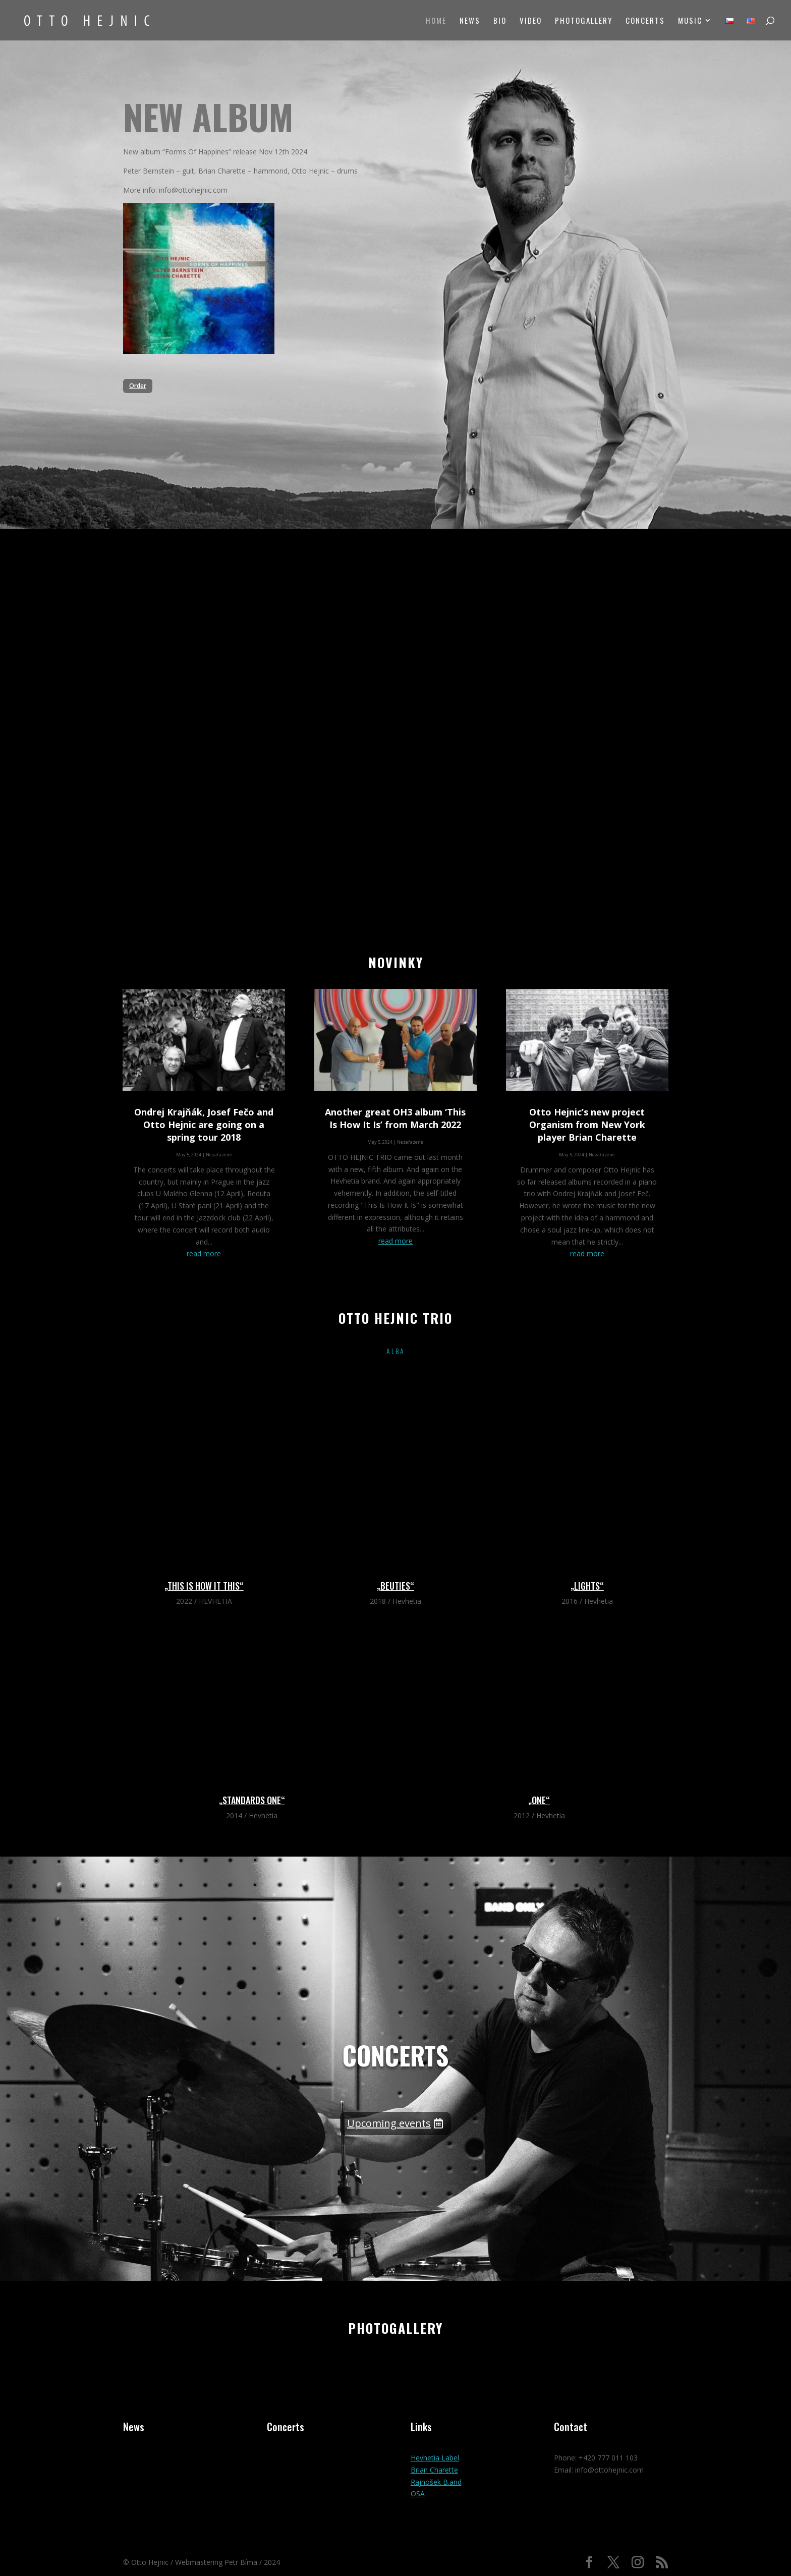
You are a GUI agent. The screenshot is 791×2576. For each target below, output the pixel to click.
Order (137, 385)
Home (436, 21)
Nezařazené (219, 1154)
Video (531, 21)
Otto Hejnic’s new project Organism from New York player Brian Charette (587, 1124)
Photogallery (583, 21)
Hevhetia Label (435, 2457)
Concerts (645, 21)
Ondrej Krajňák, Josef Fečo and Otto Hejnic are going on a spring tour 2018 (203, 1124)
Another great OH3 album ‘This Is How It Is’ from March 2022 (395, 1118)
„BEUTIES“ (395, 1585)
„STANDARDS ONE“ (252, 1800)
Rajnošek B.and (436, 2482)
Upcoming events (389, 2123)
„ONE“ (539, 1800)
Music (690, 21)
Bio (499, 21)
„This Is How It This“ (204, 1585)
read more (204, 1253)
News (470, 21)
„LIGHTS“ (587, 1585)
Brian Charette (434, 2470)
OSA (418, 2493)
